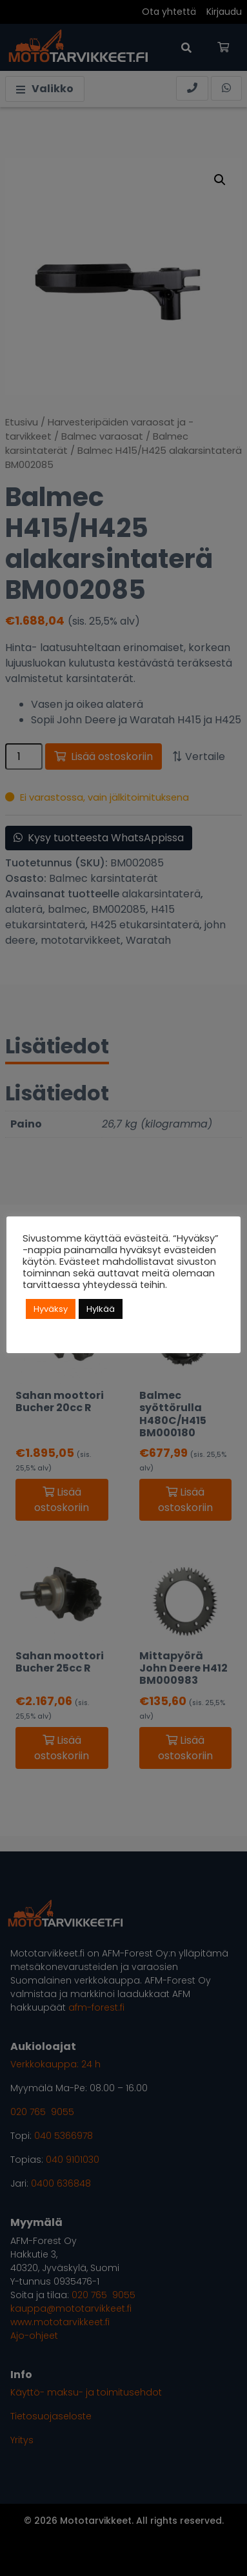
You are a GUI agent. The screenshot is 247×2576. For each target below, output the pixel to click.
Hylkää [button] (100, 1309)
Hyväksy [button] (51, 1309)
